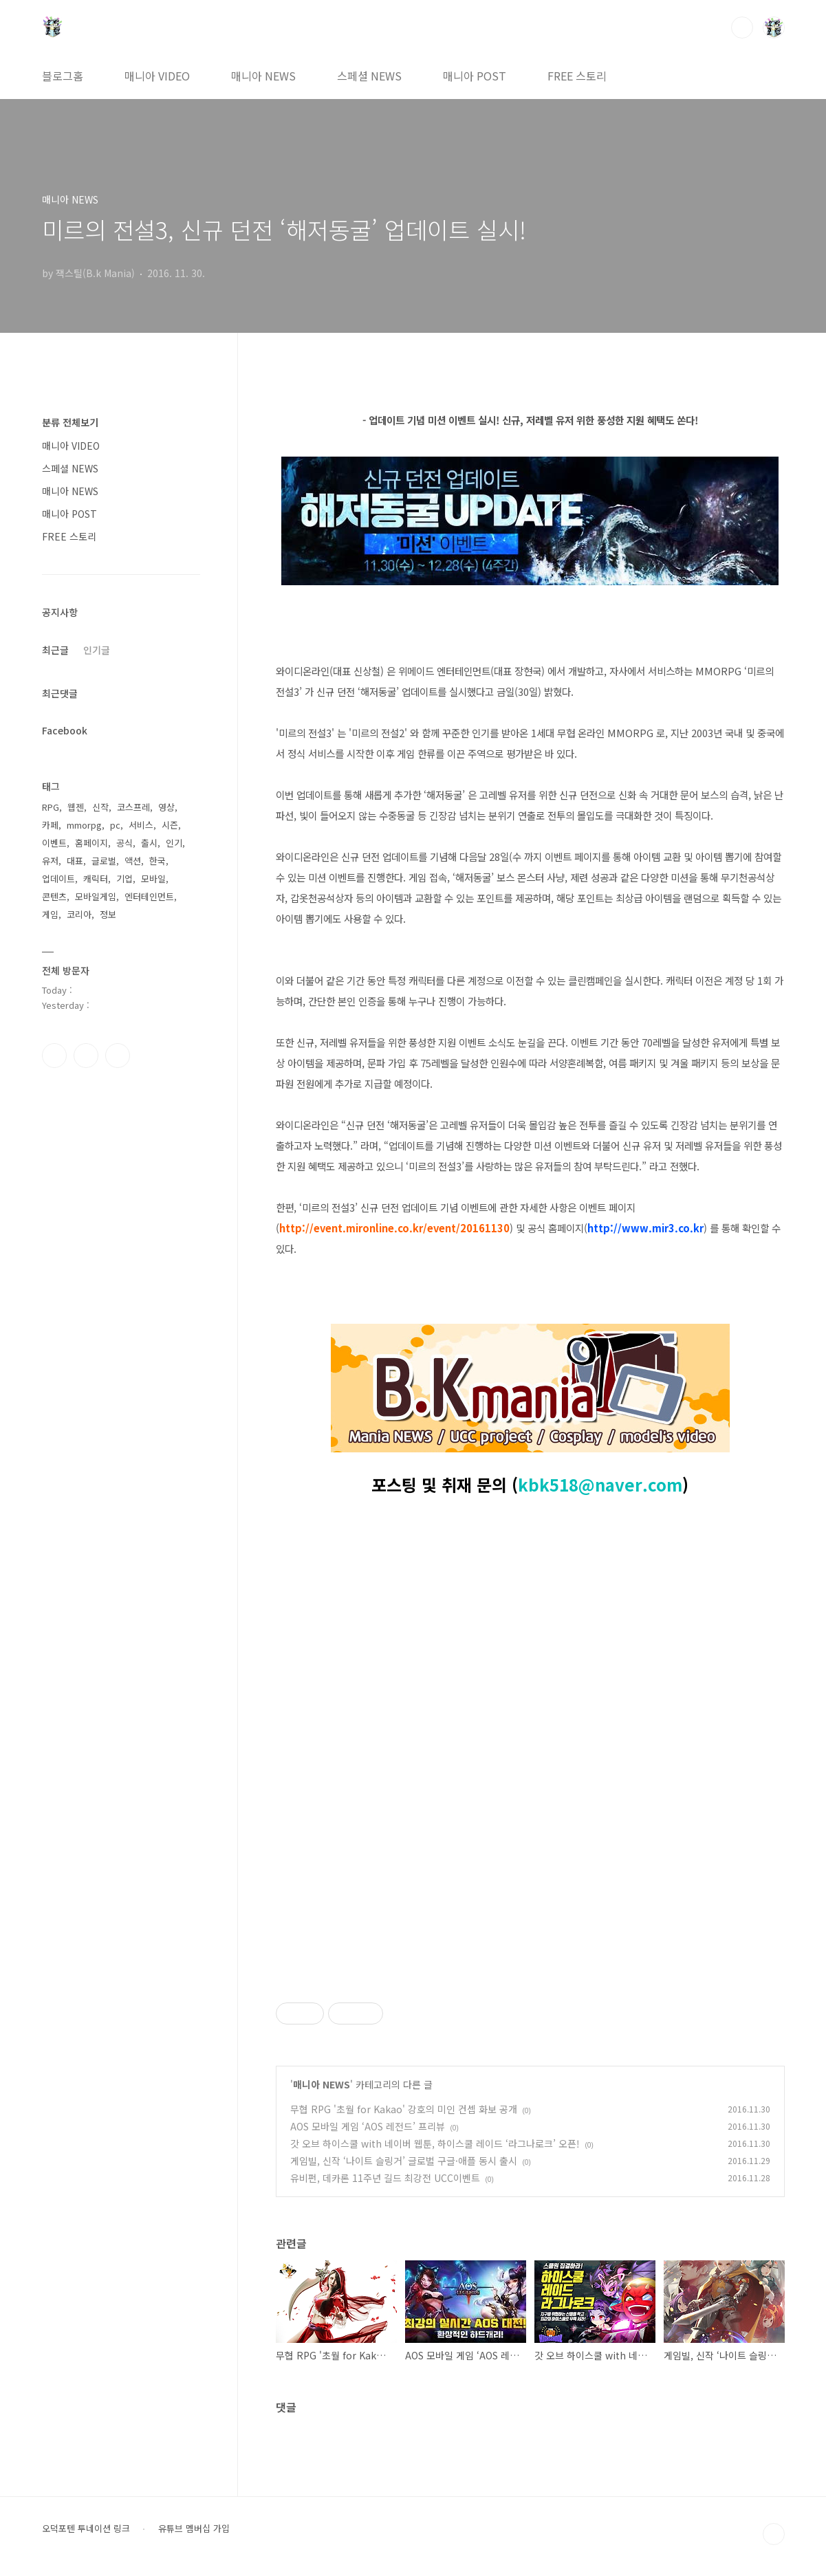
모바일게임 (95, 896)
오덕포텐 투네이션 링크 (86, 2528)
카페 (50, 824)
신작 (100, 807)
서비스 (141, 824)
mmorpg (84, 824)
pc (115, 824)
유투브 (117, 1055)
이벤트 (54, 842)
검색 (742, 27)
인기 (174, 842)
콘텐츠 (54, 896)
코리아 (79, 914)
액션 (132, 860)
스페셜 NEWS (369, 75)
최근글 (55, 650)
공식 (124, 842)
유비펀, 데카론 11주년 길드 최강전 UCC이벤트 (385, 2178)
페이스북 (54, 1055)
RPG (50, 807)
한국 (157, 860)
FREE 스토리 (577, 75)
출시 (149, 842)
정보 (108, 914)
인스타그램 (86, 1055)
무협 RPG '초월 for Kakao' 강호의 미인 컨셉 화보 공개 (403, 2109)
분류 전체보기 (70, 422)
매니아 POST (474, 75)
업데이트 (58, 878)
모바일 (153, 878)
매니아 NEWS (263, 75)
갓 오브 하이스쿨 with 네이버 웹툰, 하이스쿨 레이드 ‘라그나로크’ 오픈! (435, 2143)
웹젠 (75, 807)
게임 (50, 914)
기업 (124, 878)
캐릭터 (95, 878)
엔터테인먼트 (149, 896)
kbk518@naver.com (600, 1484)
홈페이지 (91, 842)
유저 (50, 860)
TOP (774, 2534)
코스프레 (133, 807)
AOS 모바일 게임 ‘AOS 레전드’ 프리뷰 (367, 2126)
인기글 (96, 650)
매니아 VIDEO (157, 75)
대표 (75, 860)
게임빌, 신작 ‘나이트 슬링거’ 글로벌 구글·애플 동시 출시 (403, 2161)
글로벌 (103, 860)
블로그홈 (62, 75)
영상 (166, 807)
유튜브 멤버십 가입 (194, 2528)
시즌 (170, 824)
